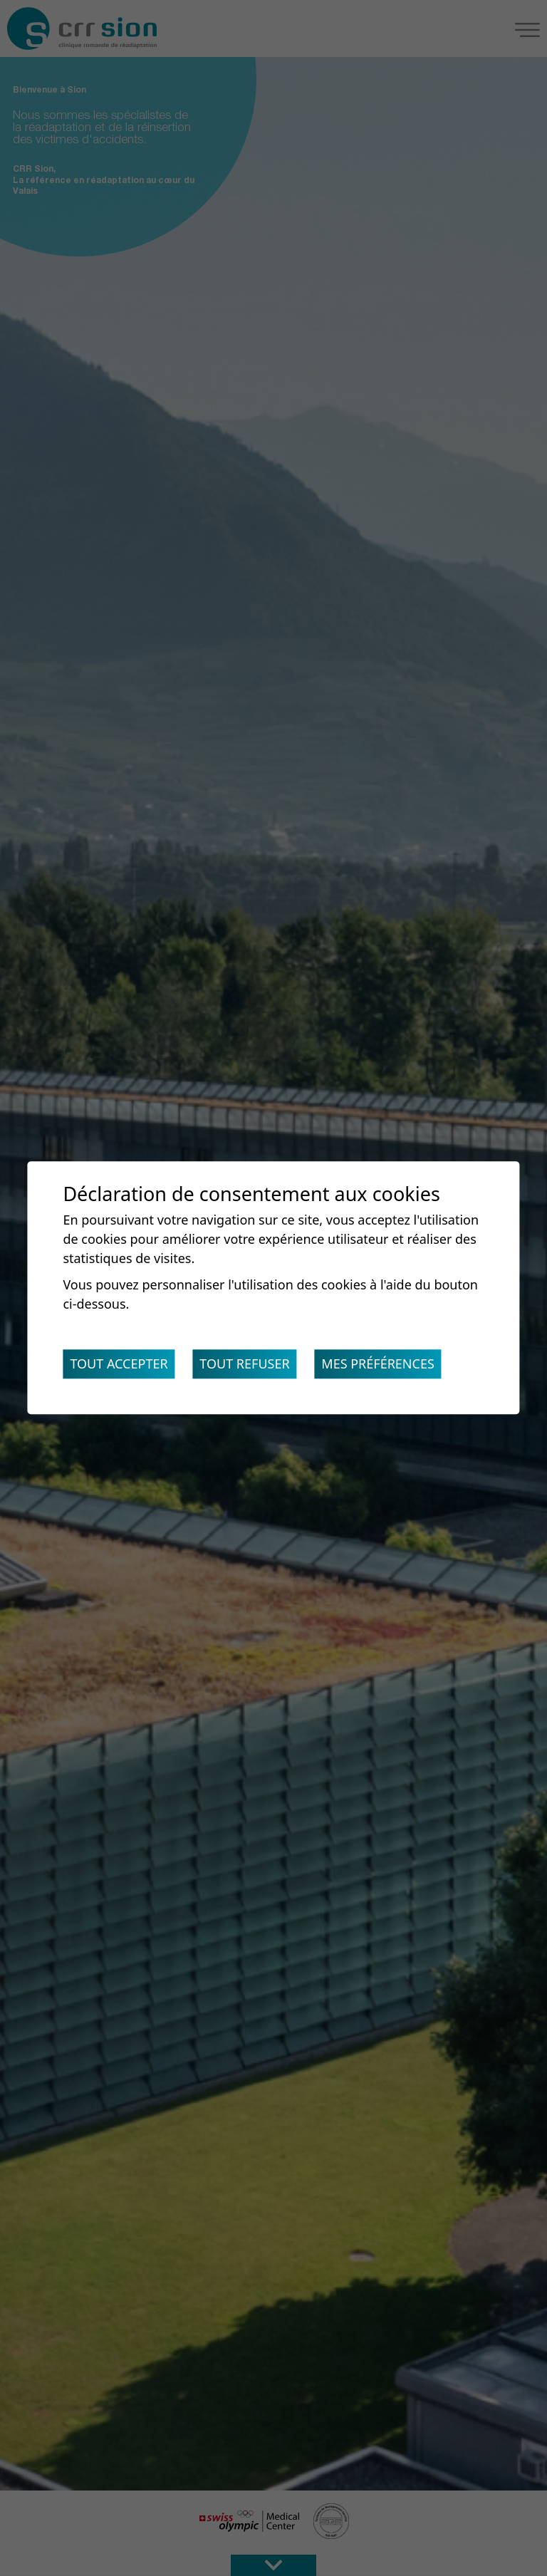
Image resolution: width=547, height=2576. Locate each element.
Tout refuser (244, 1364)
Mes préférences (377, 1364)
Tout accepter (118, 1364)
